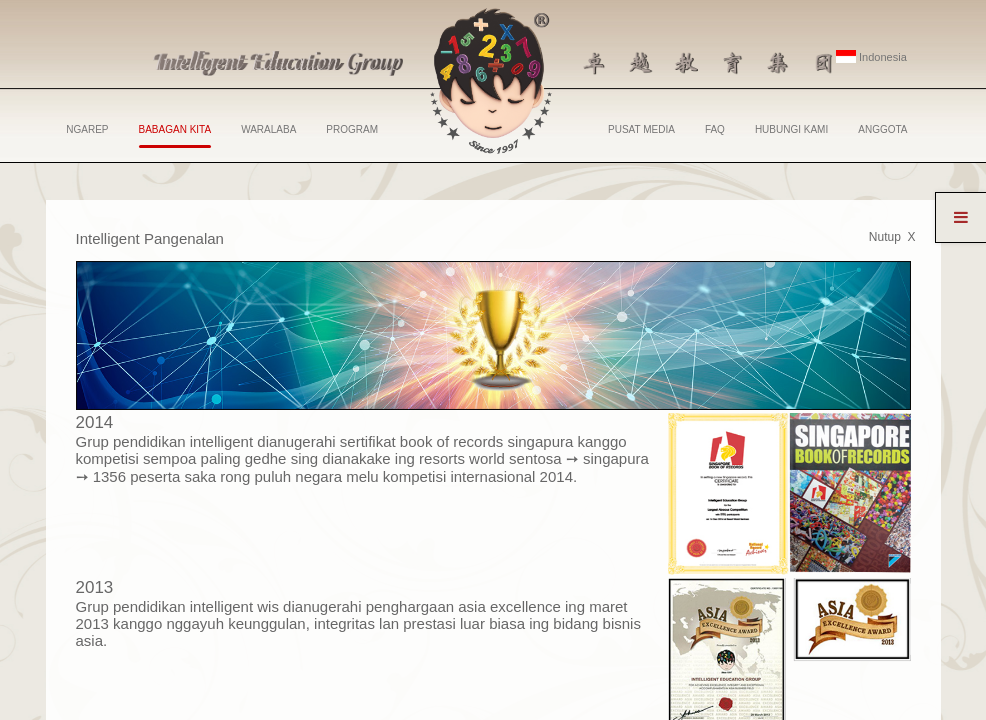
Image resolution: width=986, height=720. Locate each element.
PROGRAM (352, 129)
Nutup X (892, 237)
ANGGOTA (882, 129)
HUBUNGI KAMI (791, 129)
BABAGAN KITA (175, 136)
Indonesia (871, 57)
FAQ (715, 129)
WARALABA (268, 129)
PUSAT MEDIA (641, 129)
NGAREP (87, 129)
